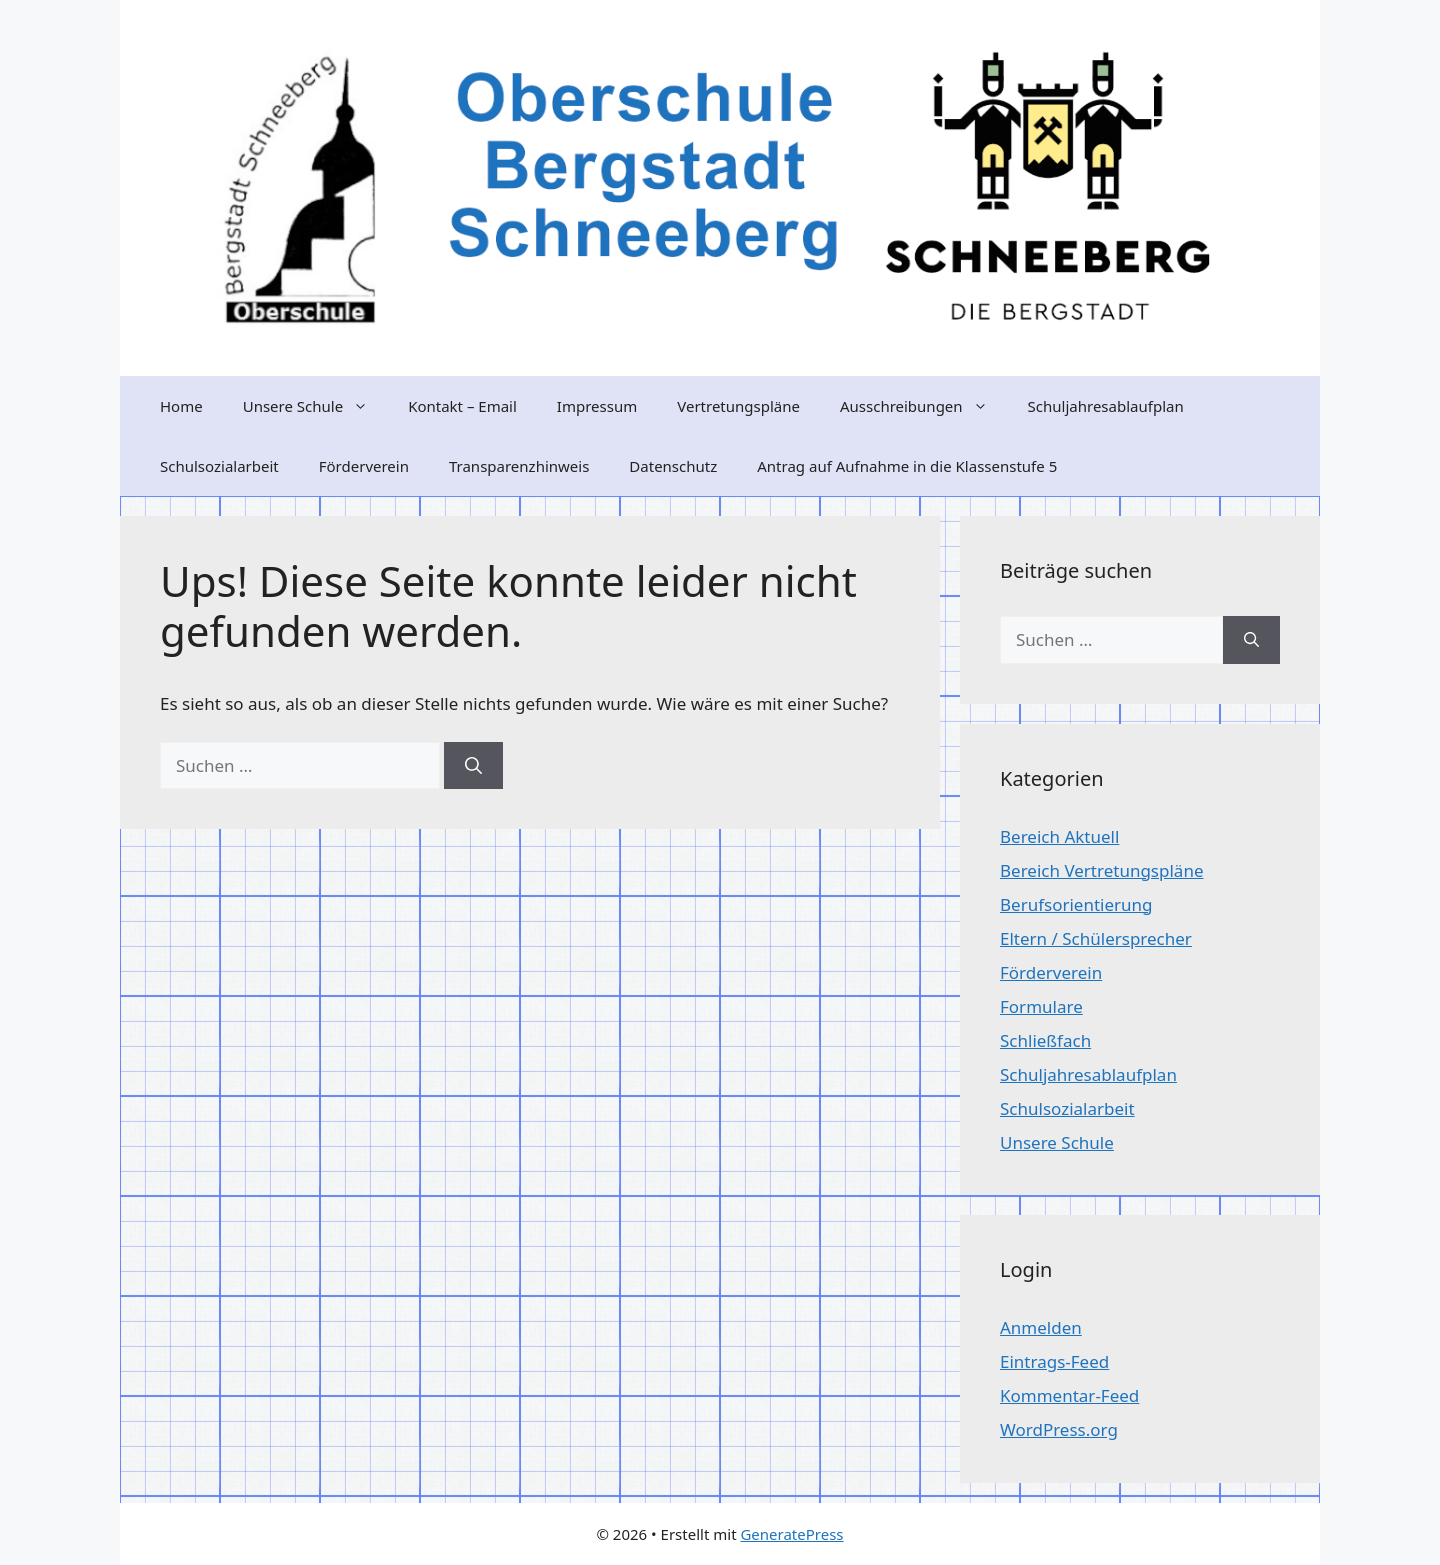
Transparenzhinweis (519, 466)
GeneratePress (791, 1534)
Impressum (597, 406)
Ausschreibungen (924, 406)
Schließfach (1045, 1040)
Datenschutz (673, 466)
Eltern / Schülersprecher (1096, 938)
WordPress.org (1059, 1429)
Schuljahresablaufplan (1106, 406)
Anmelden (1041, 1327)
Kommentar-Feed (1069, 1395)
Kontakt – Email (462, 406)
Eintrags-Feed (1054, 1361)
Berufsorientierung (1076, 904)
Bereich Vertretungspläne (1101, 870)
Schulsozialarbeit (219, 466)
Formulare (1041, 1006)
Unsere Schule (315, 406)
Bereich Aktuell (1059, 836)
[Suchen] (473, 766)
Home (181, 406)
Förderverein (364, 466)
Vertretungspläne (738, 406)
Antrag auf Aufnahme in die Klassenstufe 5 (907, 466)
